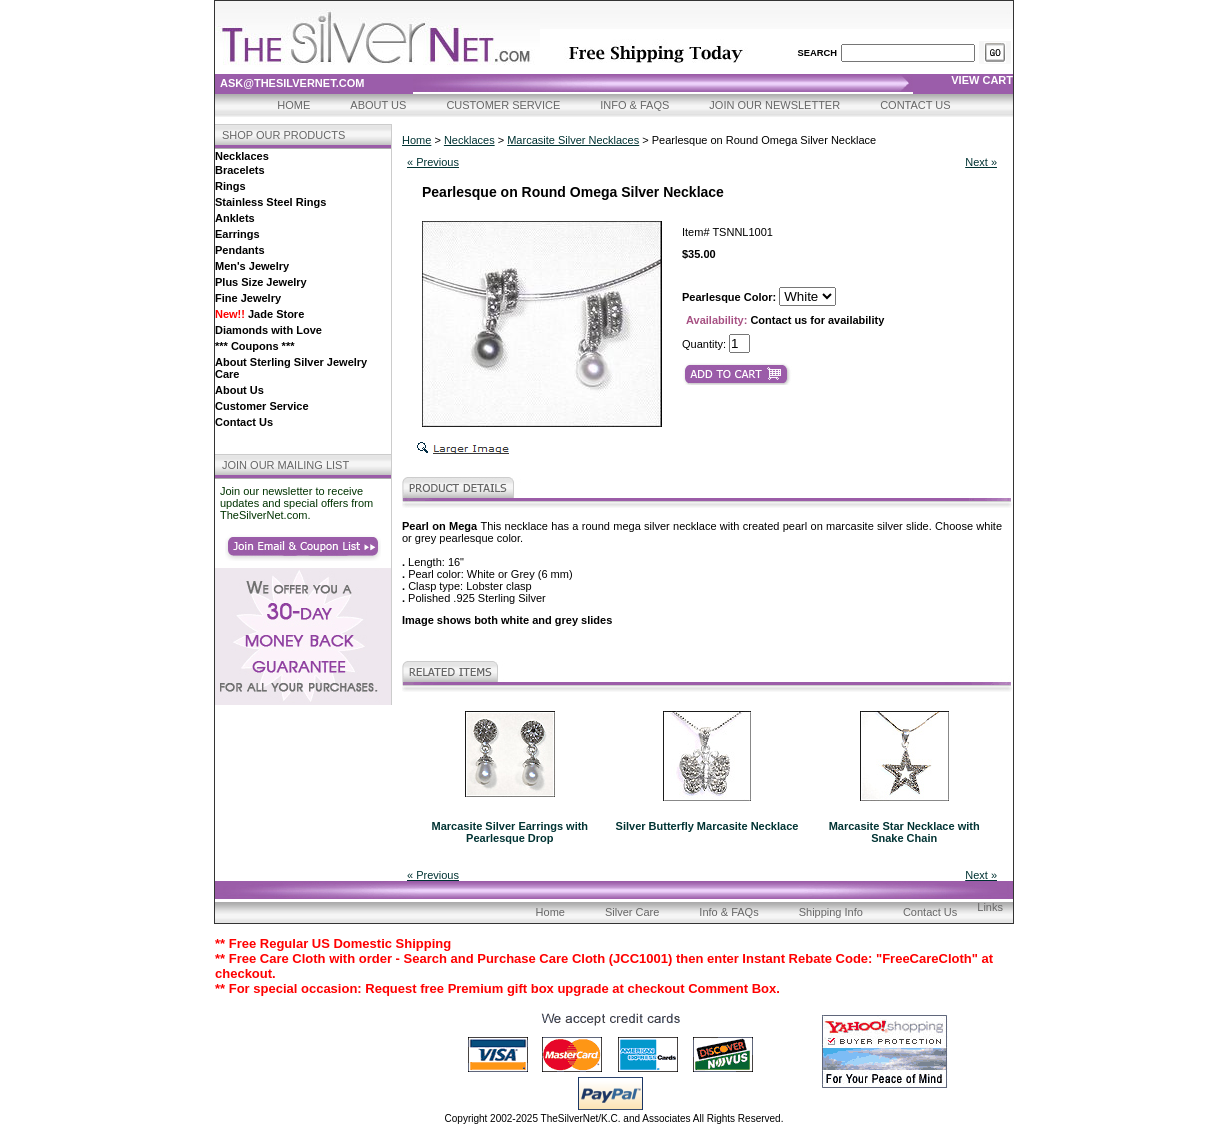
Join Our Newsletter (774, 105)
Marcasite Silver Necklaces (573, 140)
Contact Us (915, 105)
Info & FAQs (634, 105)
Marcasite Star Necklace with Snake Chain (904, 832)
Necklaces (242, 156)
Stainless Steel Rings (270, 202)
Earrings (237, 234)
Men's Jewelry (252, 266)
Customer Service (503, 105)
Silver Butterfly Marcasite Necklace (707, 826)
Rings (230, 186)
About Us (378, 105)
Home (293, 105)
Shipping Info (831, 912)
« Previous (433, 162)
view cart (982, 80)
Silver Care (632, 912)
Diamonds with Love (268, 330)
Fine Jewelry (248, 298)
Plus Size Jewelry (261, 282)
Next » (981, 162)
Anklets (235, 218)
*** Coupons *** (254, 346)
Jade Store (259, 314)
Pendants (240, 250)
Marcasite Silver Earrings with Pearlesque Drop (510, 832)
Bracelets (240, 170)
